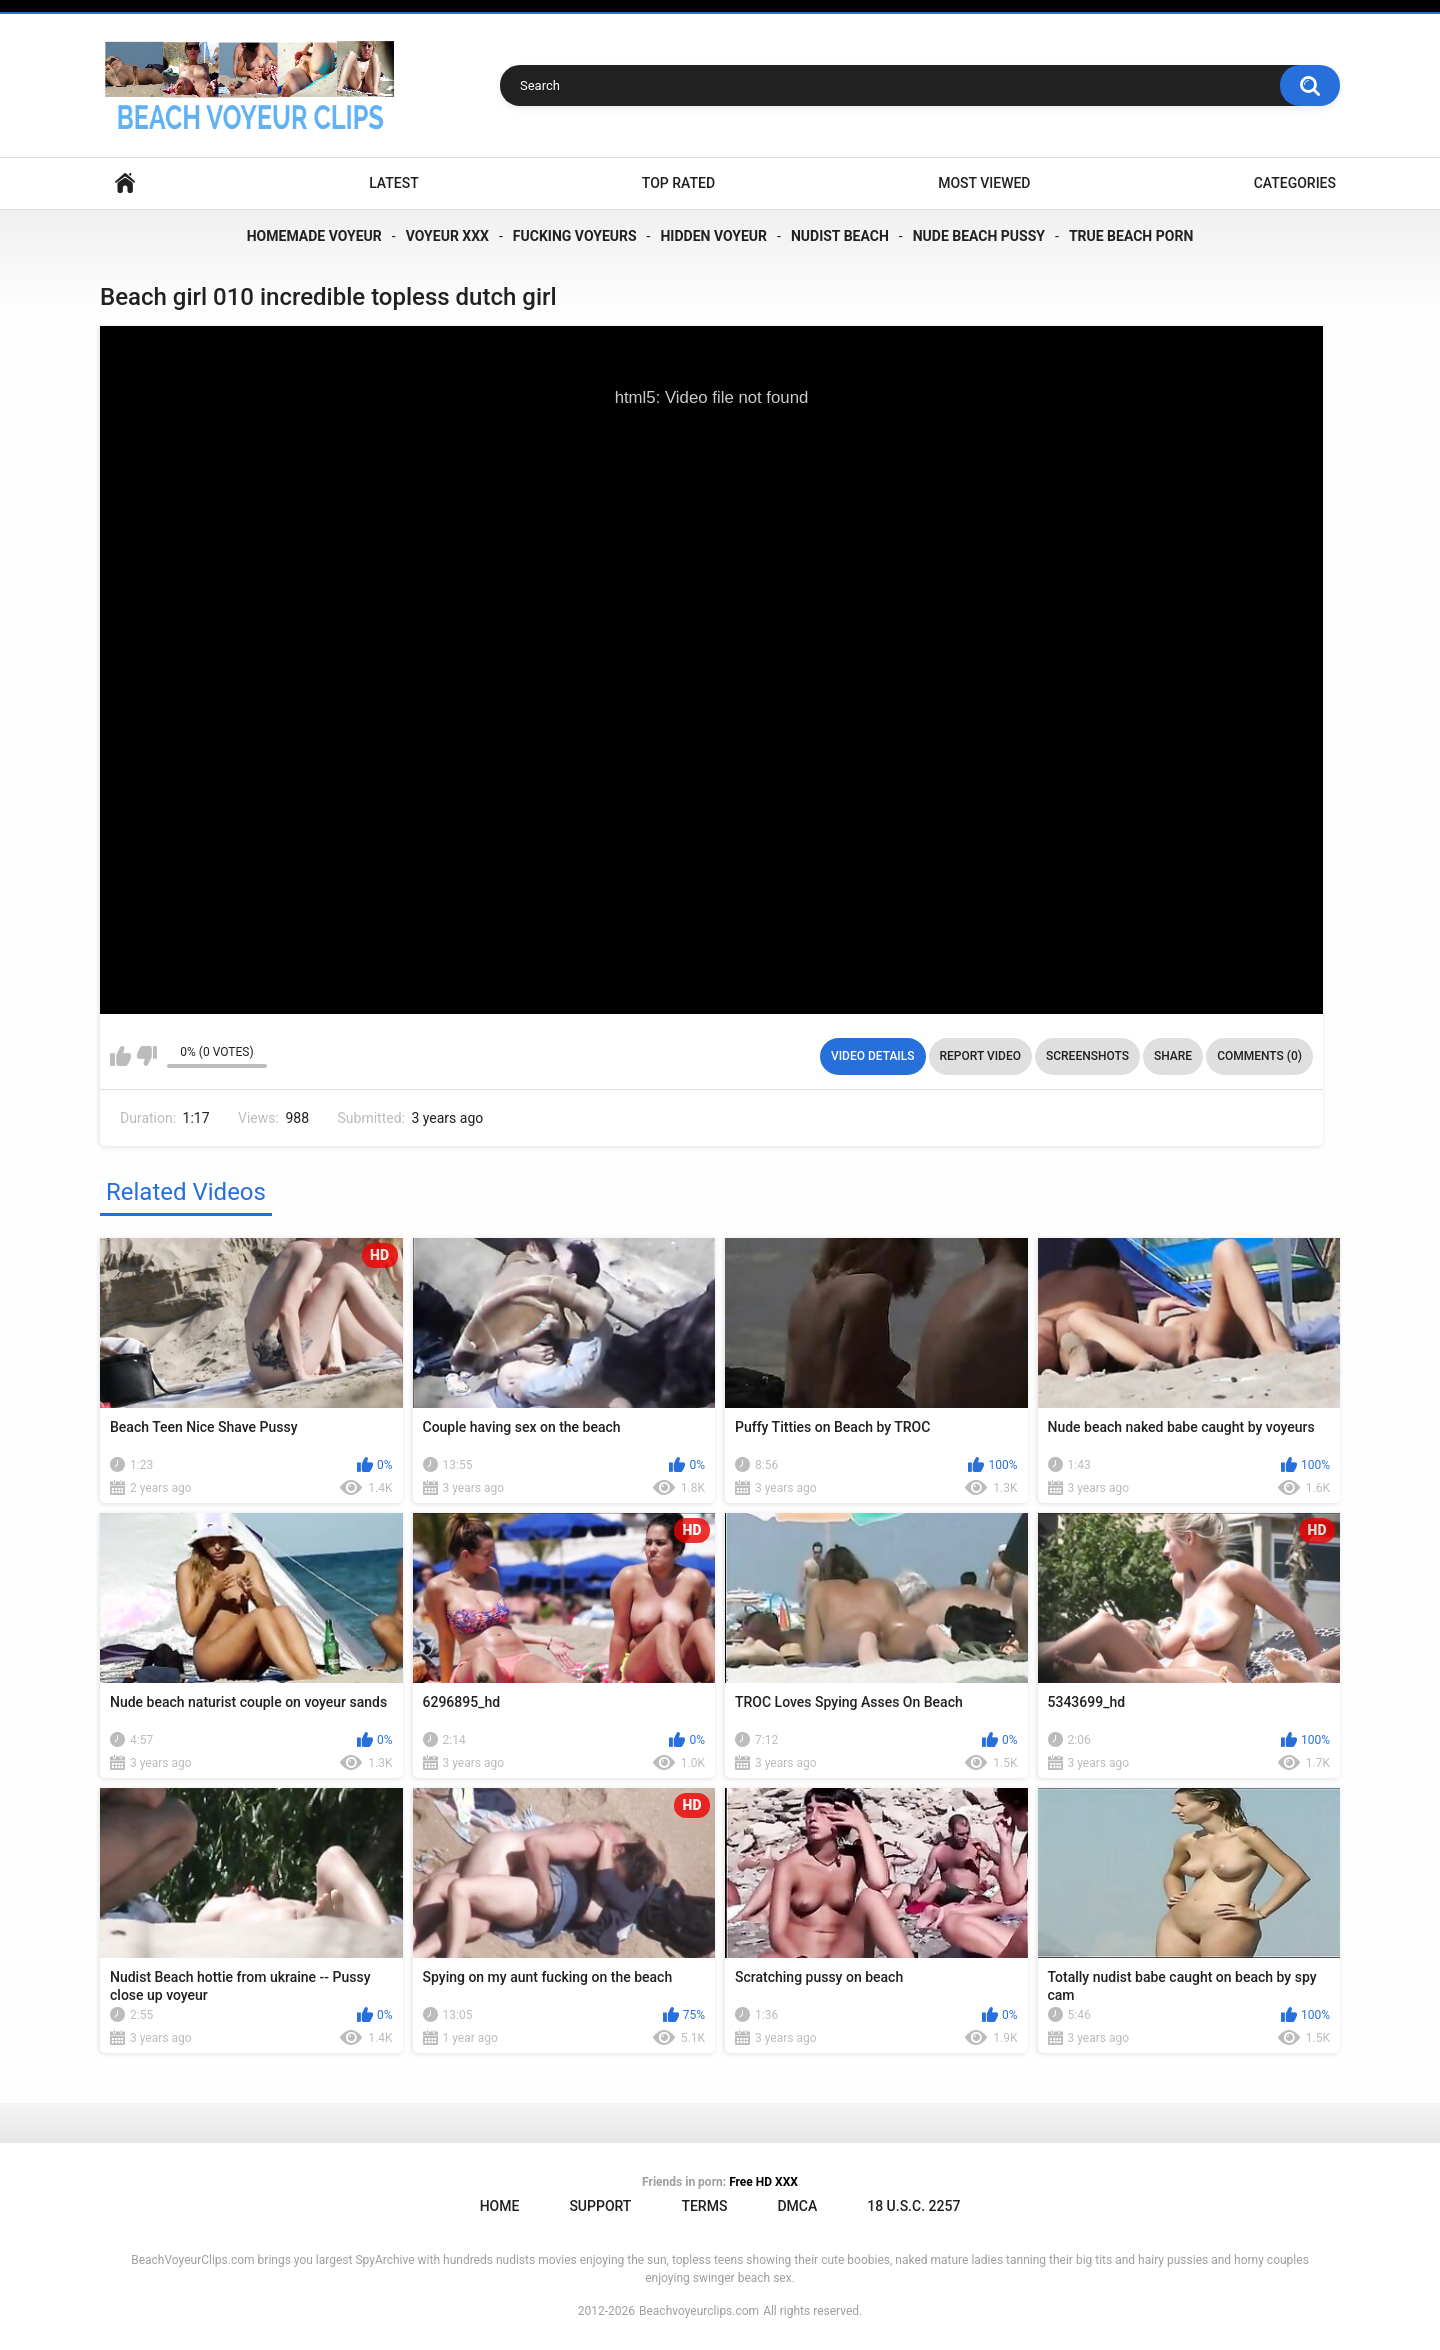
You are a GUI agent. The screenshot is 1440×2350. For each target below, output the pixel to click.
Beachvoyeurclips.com (699, 2311)
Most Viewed (984, 183)
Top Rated (678, 183)
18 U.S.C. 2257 (913, 2206)
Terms (704, 2206)
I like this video (120, 1056)
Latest (394, 183)
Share (1173, 1056)
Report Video (980, 1056)
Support (600, 2206)
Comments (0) (1259, 1056)
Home (125, 183)
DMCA (797, 2206)
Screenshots (1087, 1056)
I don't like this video (146, 1056)
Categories (1295, 183)
